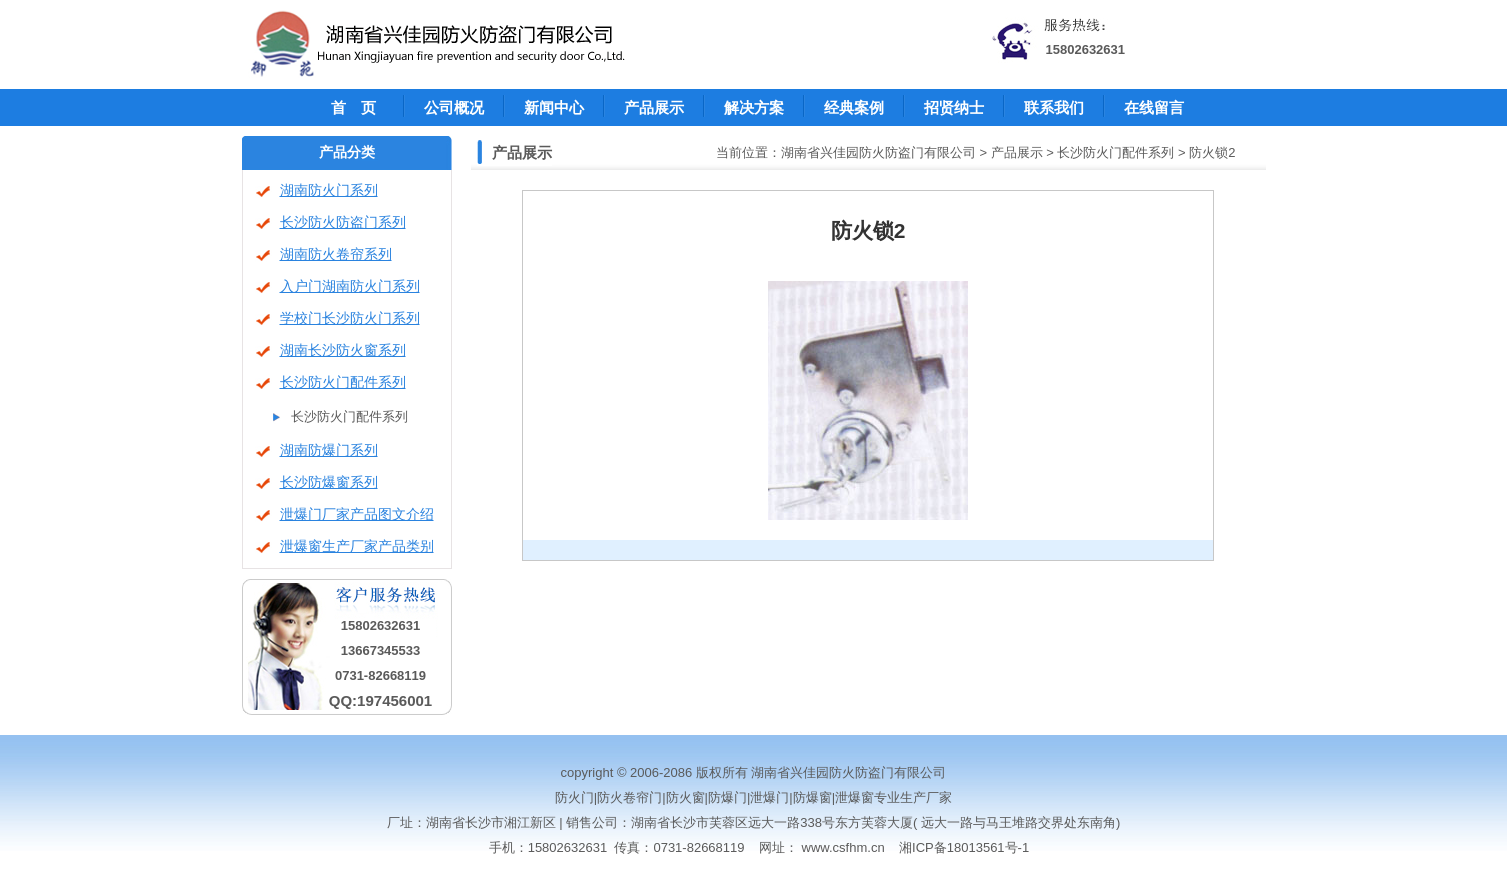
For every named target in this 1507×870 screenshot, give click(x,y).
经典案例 (854, 107)
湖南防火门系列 (329, 190)
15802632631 (1086, 49)
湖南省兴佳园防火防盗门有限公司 (878, 152)
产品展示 (654, 107)
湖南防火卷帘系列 (336, 254)
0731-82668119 (380, 675)
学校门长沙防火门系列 (350, 318)
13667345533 (381, 650)
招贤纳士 (954, 107)
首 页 (353, 107)
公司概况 (454, 107)
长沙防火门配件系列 (343, 382)
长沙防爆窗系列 (329, 482)
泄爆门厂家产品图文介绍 (357, 514)
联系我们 (1054, 107)
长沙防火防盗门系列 (343, 222)
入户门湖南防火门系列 (350, 286)
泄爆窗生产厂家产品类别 (357, 546)
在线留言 (1154, 107)
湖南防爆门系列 (329, 450)
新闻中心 (554, 107)
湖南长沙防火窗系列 (343, 350)
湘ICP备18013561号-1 (964, 847)
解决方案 (754, 107)
